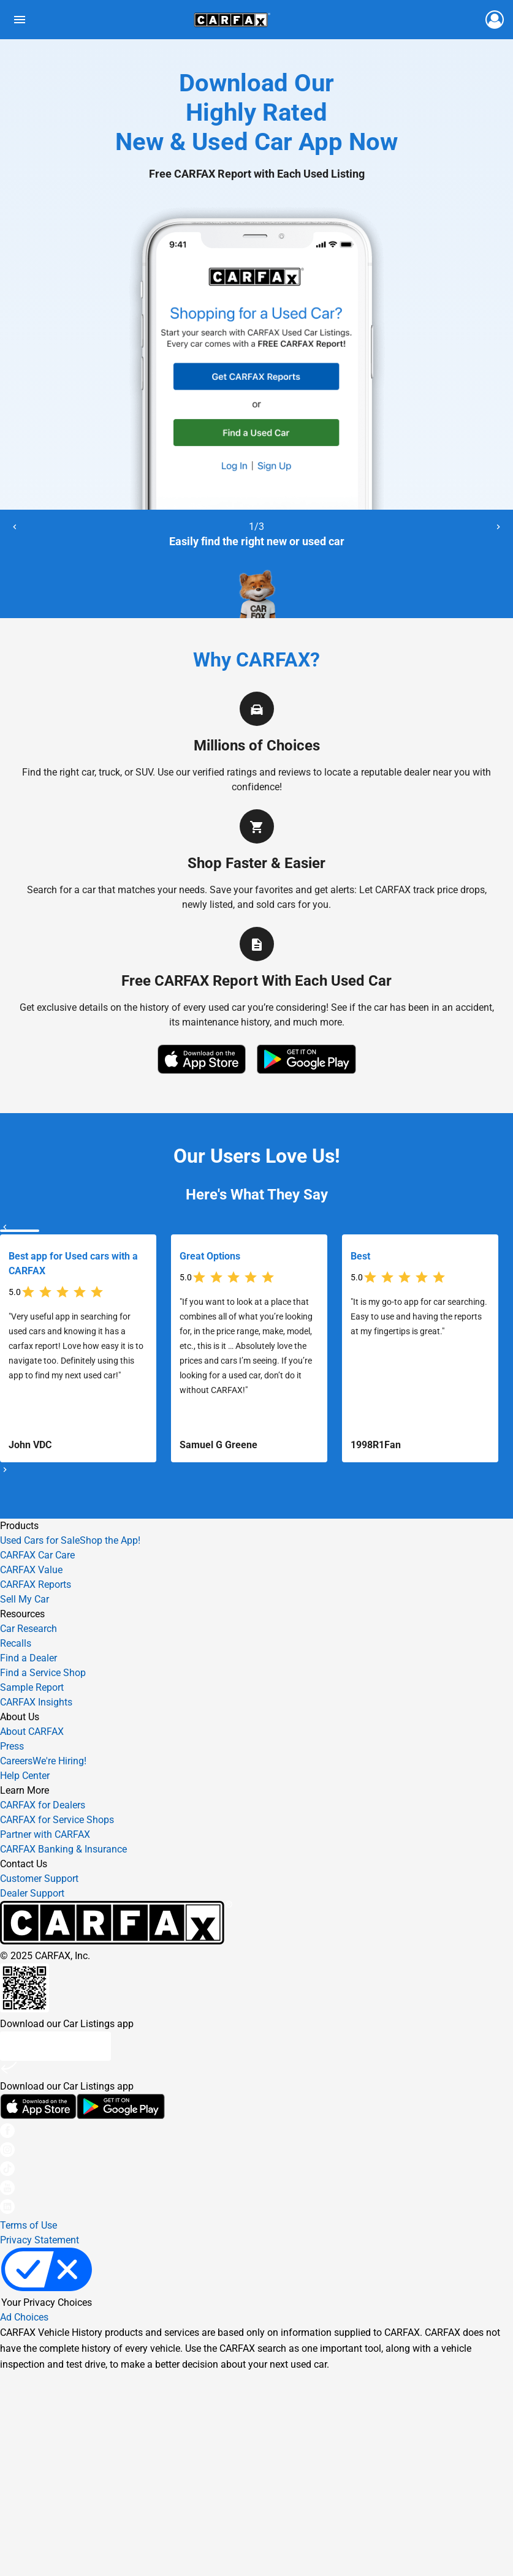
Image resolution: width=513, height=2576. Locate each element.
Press (12, 1746)
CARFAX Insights (36, 1702)
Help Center (25, 1775)
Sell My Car (24, 1599)
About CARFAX (32, 1731)
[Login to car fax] (494, 19)
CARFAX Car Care (37, 1555)
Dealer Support (32, 1893)
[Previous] (15, 526)
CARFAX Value (31, 1570)
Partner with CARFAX (45, 1834)
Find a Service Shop (43, 1673)
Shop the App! (110, 1540)
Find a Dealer (28, 1658)
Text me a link (55, 2046)
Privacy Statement (39, 2240)
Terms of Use (28, 2225)
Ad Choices (24, 2317)
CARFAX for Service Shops (57, 1820)
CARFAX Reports (35, 1584)
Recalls (15, 1643)
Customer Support (39, 1878)
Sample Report (32, 1687)
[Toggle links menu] (19, 19)
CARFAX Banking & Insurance (63, 1849)
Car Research (28, 1628)
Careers (43, 1761)
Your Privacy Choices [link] (46, 2278)
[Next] (498, 526)
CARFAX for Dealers (42, 1805)
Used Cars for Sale (40, 1540)
